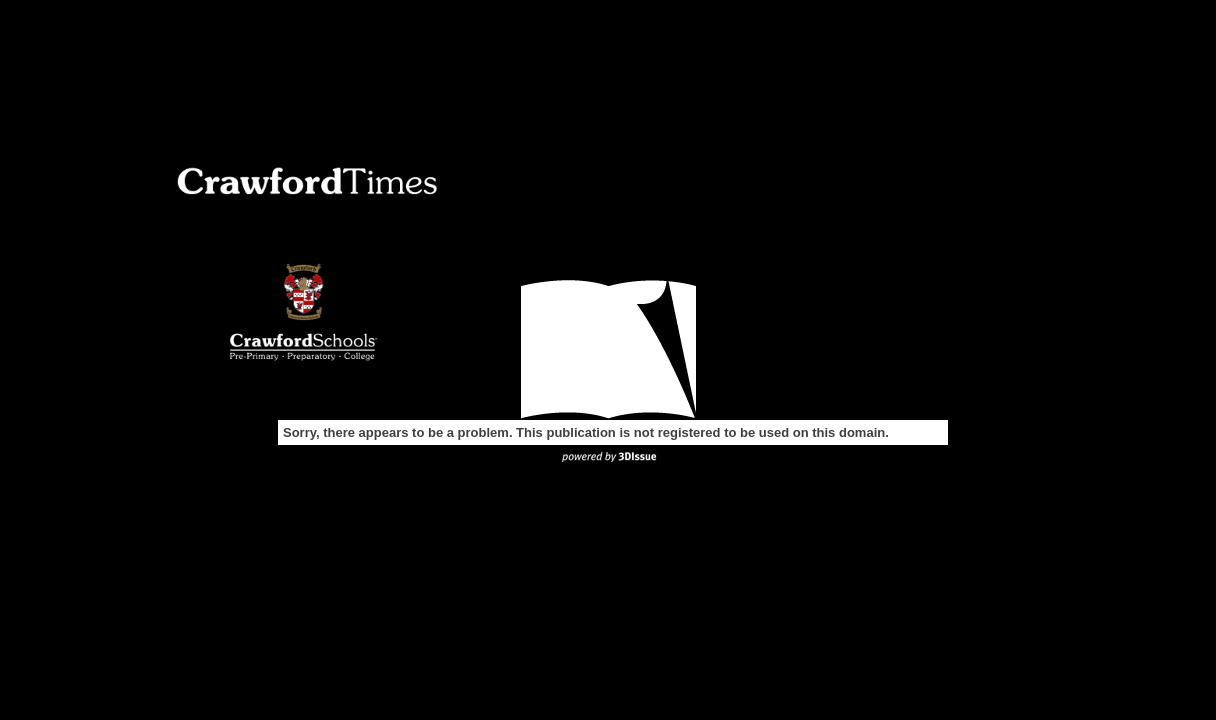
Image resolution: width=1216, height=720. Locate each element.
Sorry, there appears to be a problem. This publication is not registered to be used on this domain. (586, 432)
